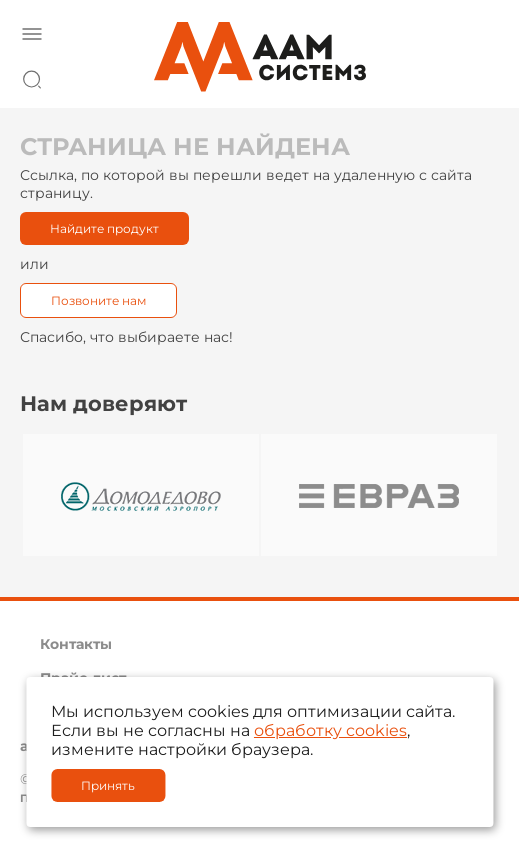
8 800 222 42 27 (478, 76)
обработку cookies (330, 730)
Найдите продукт (104, 228)
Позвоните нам (98, 300)
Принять (108, 785)
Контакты (76, 644)
